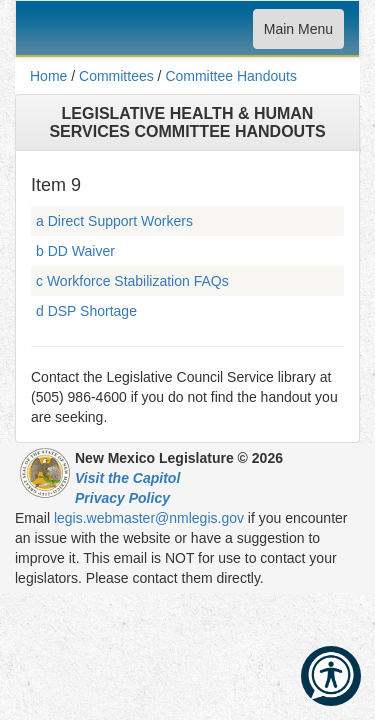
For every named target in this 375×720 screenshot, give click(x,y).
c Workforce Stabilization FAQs (132, 281)
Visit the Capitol (127, 478)
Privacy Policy (122, 498)
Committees (116, 76)
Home (48, 76)
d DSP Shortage (86, 311)
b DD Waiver (75, 251)
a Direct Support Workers (114, 221)
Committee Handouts (231, 76)
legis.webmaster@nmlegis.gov (149, 518)
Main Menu (298, 33)
